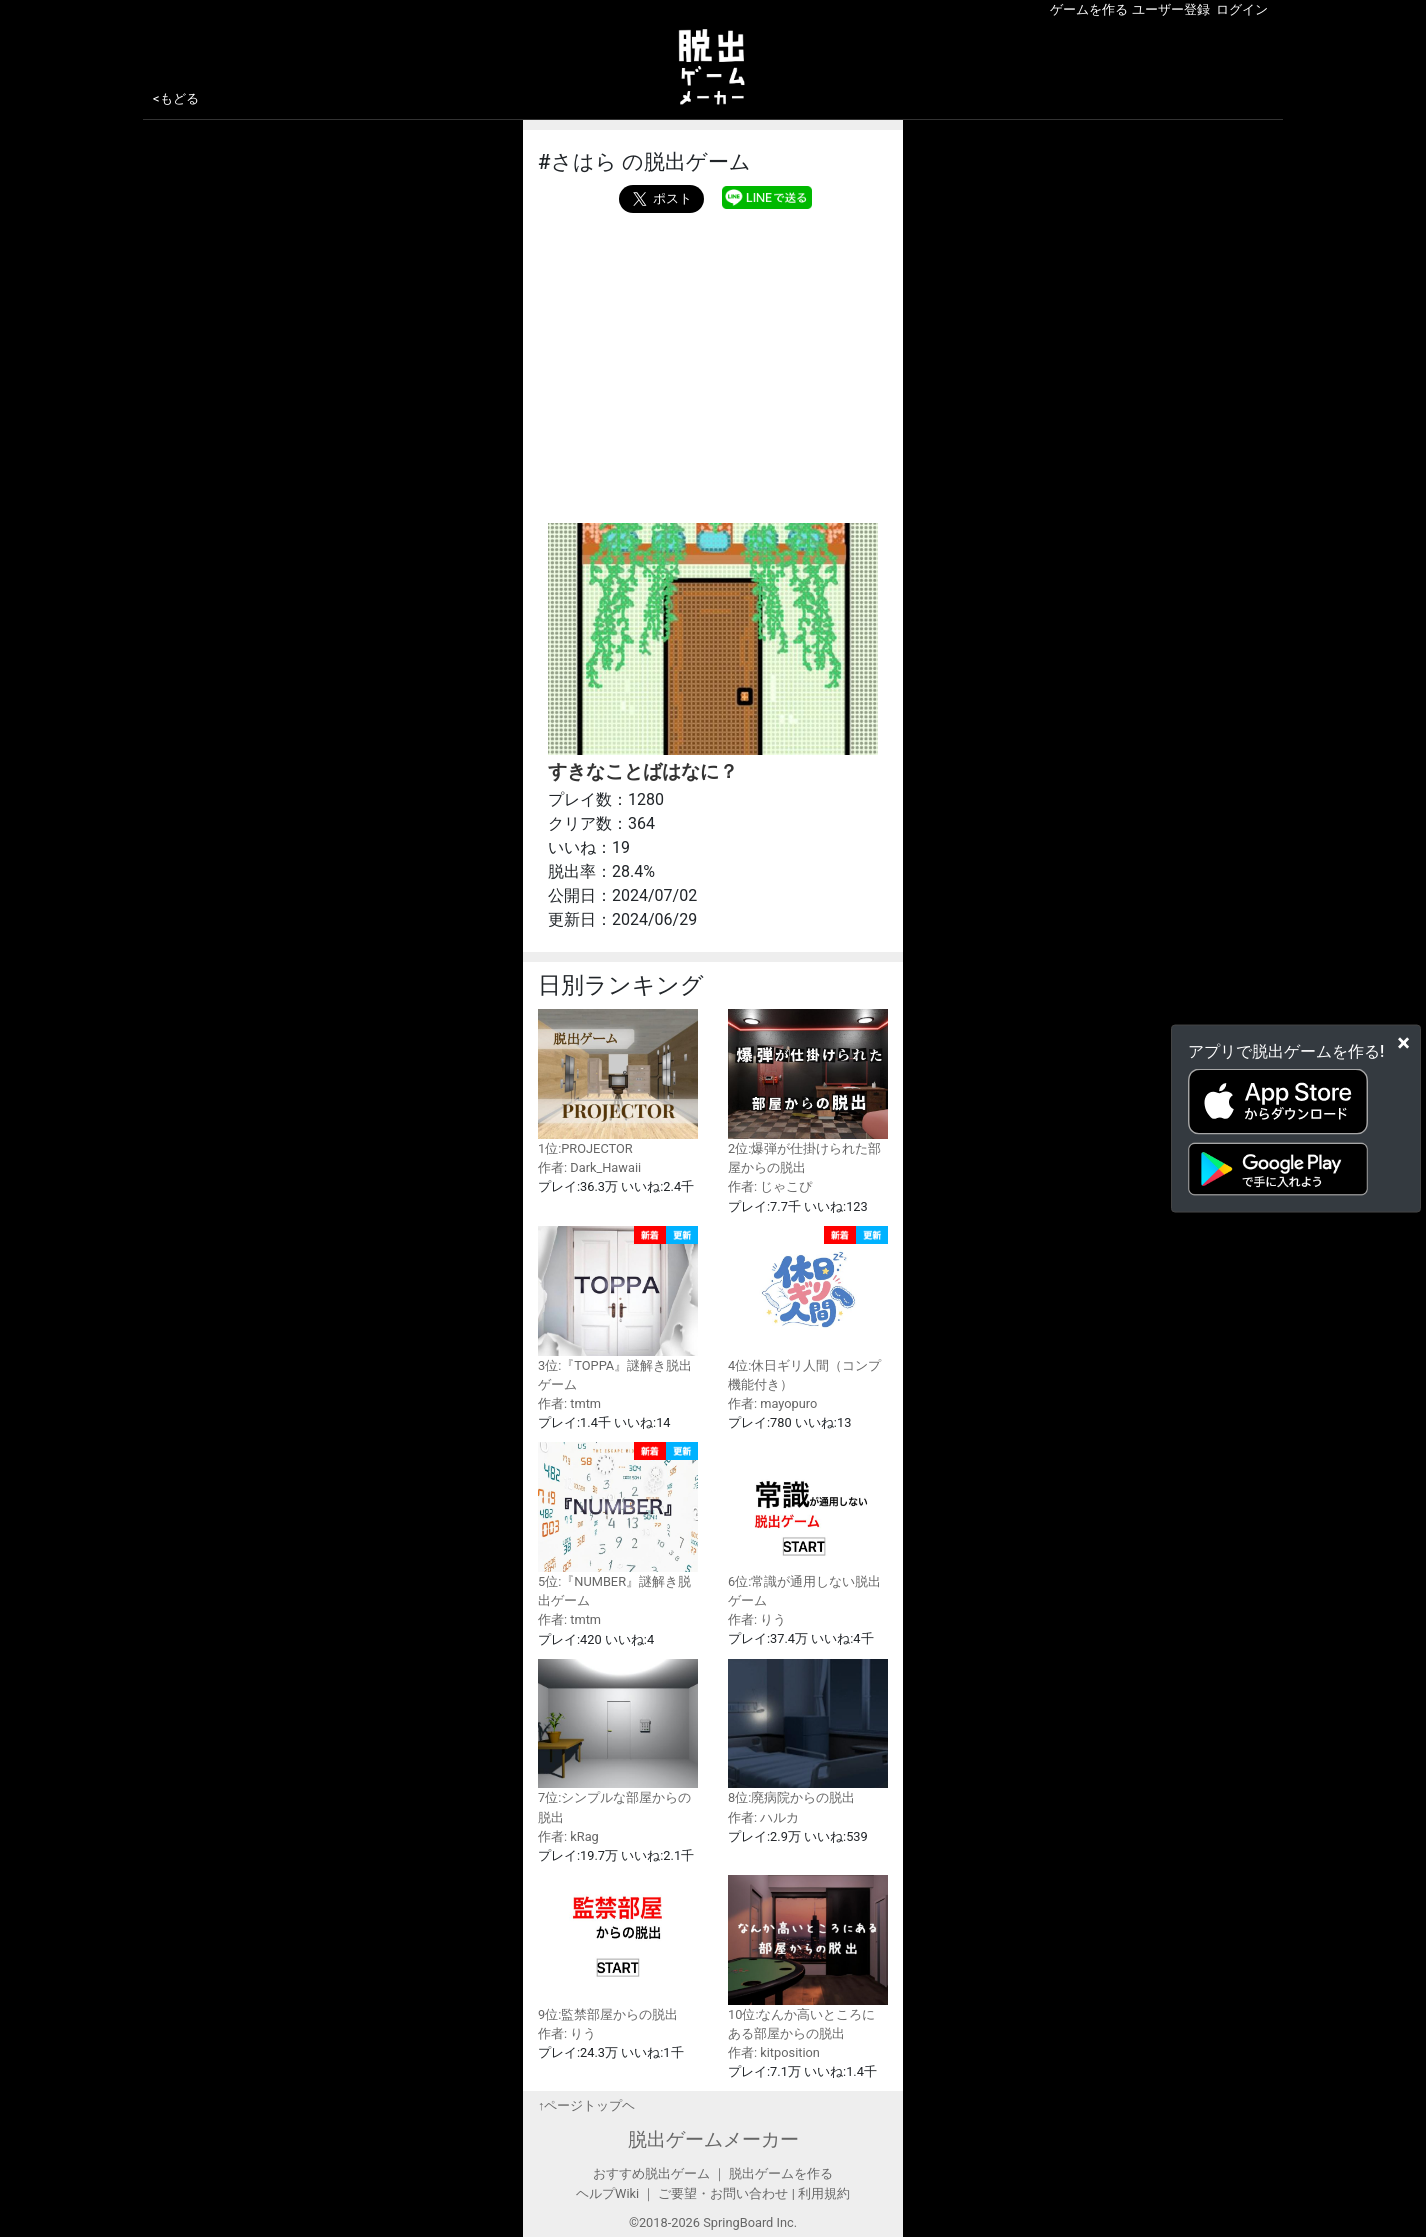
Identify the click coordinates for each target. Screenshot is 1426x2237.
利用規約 (824, 2193)
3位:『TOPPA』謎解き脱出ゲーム (618, 1309)
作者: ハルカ (763, 1817)
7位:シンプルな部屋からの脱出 (618, 1742)
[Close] (1403, 1042)
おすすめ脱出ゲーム (651, 2173)
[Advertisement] (713, 363)
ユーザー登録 (1171, 9)
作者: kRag (568, 1836)
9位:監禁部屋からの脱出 (618, 1948)
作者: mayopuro (772, 1403)
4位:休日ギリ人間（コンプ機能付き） (808, 1309)
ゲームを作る (1089, 9)
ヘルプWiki (607, 2193)
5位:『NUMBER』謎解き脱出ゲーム (618, 1525)
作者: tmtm (569, 1403)
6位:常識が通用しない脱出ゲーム (808, 1525)
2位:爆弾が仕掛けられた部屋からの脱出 (808, 1092)
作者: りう (757, 1619)
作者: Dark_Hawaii (589, 1167)
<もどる (176, 98)
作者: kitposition (774, 2052)
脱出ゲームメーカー (713, 2139)
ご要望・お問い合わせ (723, 2193)
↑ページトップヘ (586, 2105)
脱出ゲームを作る (781, 2173)
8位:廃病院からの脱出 (808, 1732)
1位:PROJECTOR (618, 1082)
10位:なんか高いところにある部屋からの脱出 (808, 1958)
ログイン (1242, 9)
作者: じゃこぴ (770, 1186)
